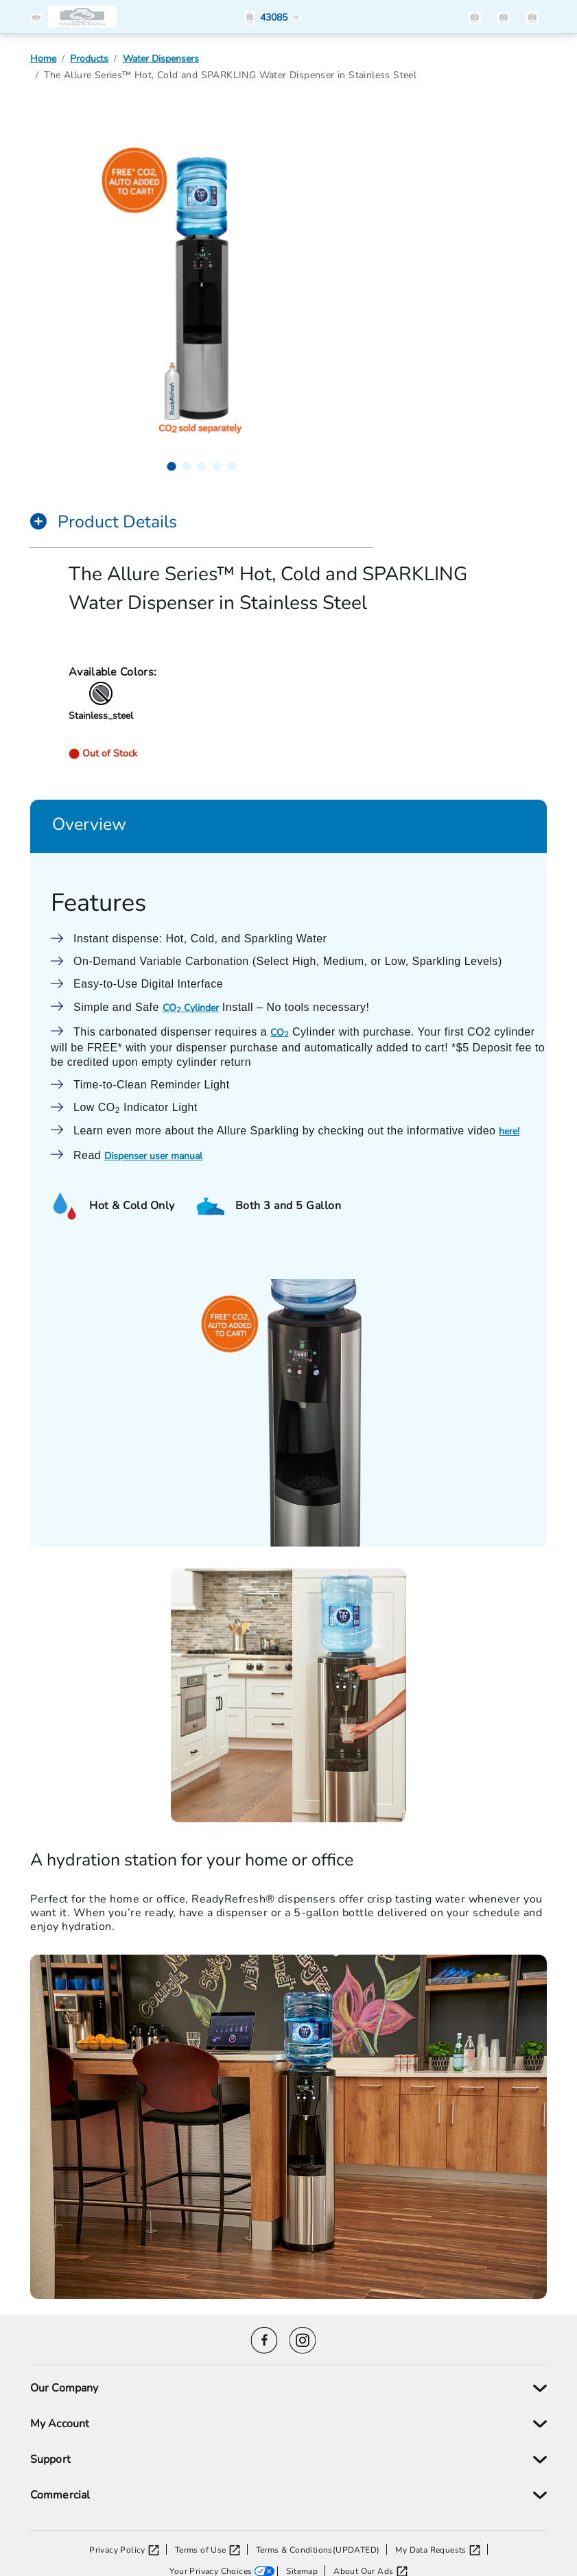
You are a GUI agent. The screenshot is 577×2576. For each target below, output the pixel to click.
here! (509, 1130)
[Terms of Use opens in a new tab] (211, 2549)
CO (279, 1031)
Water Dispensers (161, 57)
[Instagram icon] (302, 2338)
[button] (39, 16)
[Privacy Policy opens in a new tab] (128, 2549)
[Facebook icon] (264, 2338)
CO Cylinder (191, 1007)
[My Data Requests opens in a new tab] (441, 2549)
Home (43, 57)
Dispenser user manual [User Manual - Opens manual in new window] (153, 1155)
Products (89, 57)
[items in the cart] (532, 16)
